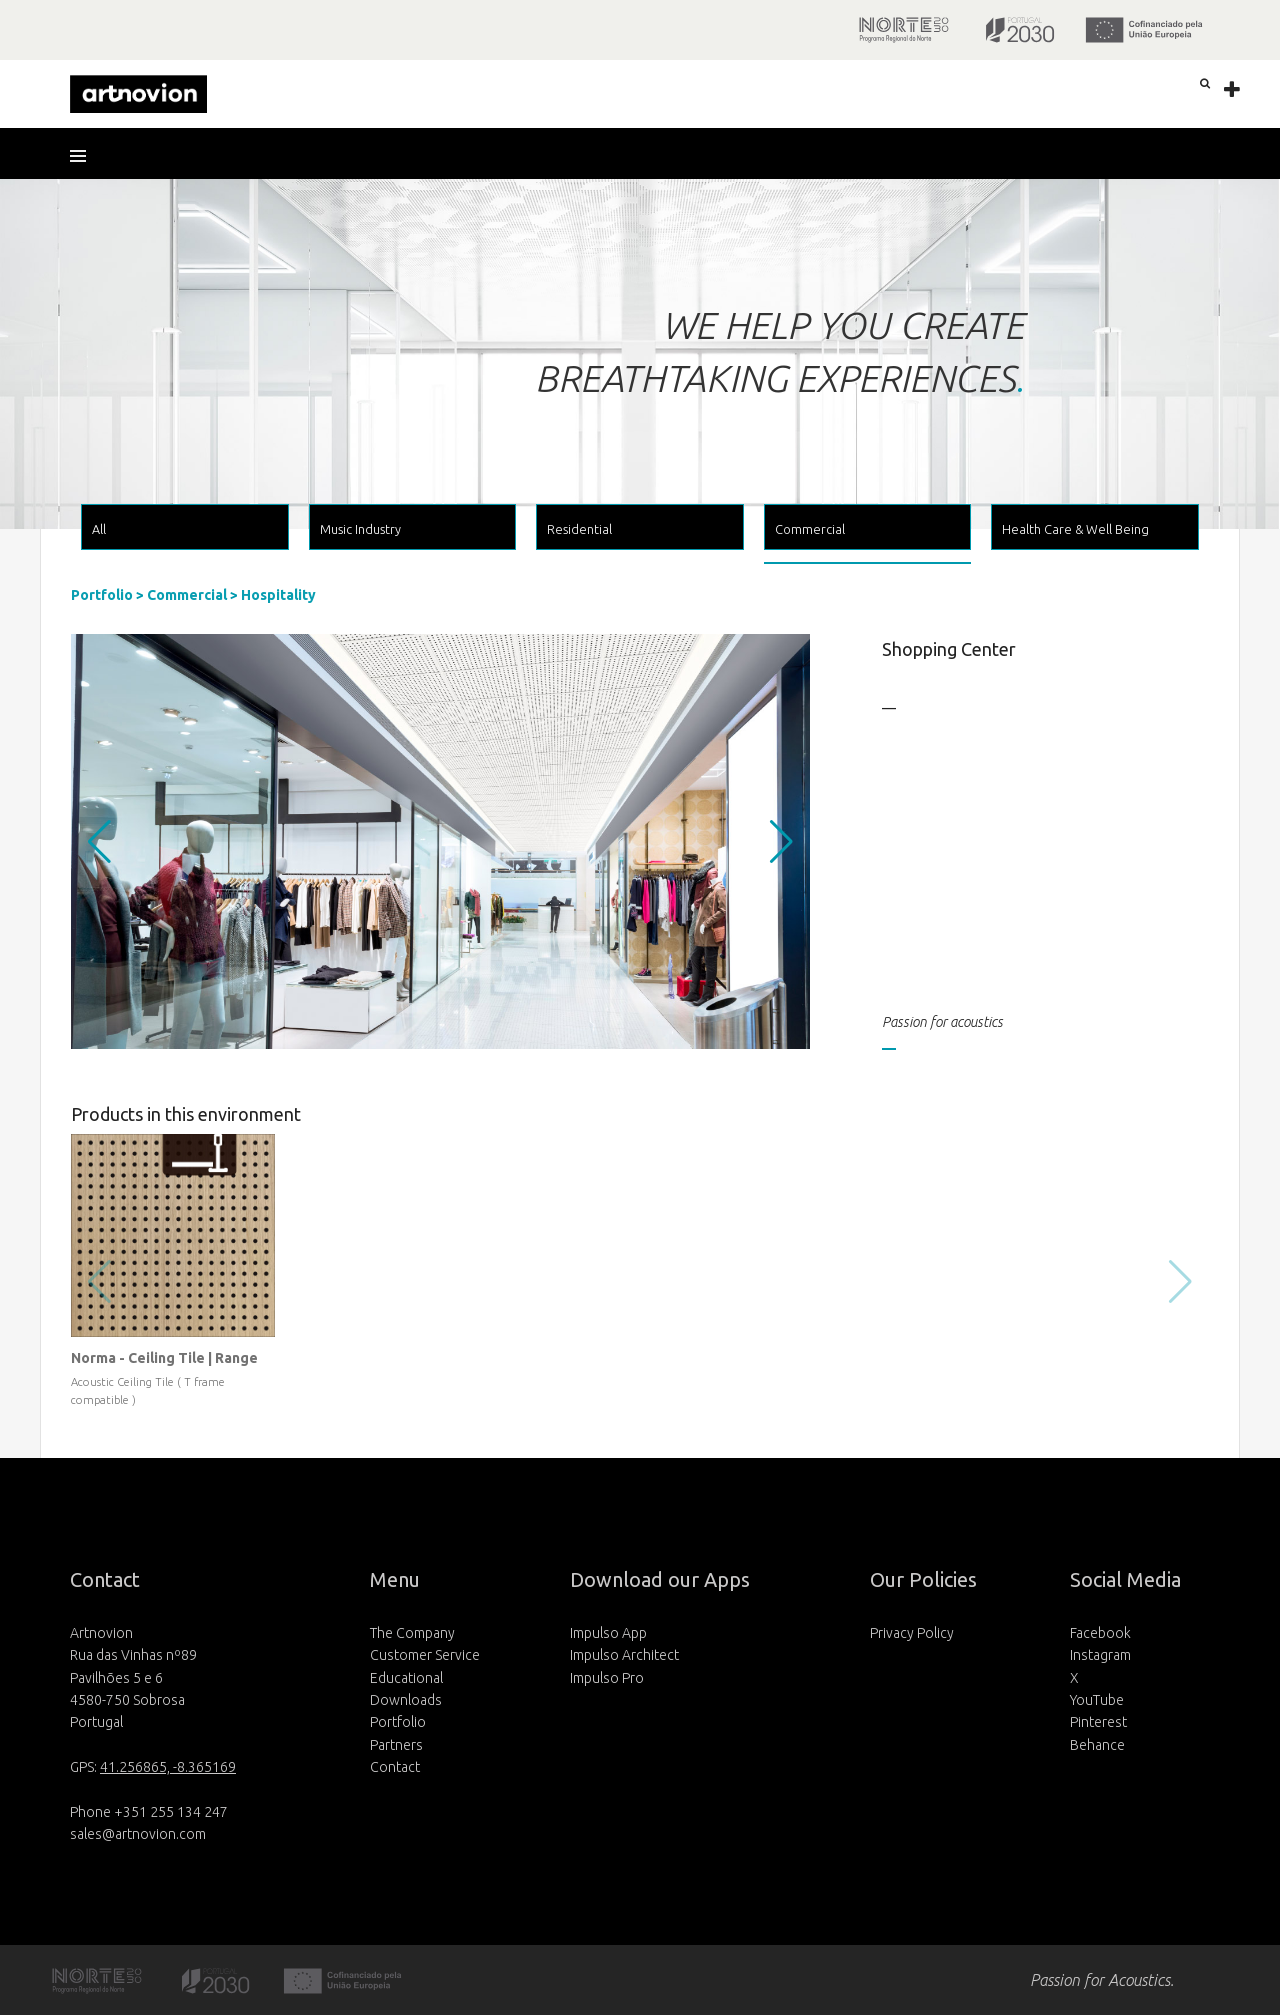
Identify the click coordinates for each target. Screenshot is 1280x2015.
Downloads (406, 1700)
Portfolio (102, 595)
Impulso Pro (607, 1678)
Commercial (187, 595)
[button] (85, 156)
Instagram (1100, 1655)
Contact (395, 1767)
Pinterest (1098, 1722)
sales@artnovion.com (138, 1834)
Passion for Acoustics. (1102, 1980)
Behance (1097, 1745)
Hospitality (278, 595)
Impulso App (608, 1633)
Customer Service (425, 1655)
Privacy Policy (912, 1633)
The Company (412, 1633)
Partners (396, 1745)
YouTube (1097, 1700)
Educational (406, 1678)
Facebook (1100, 1633)
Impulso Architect (624, 1655)
